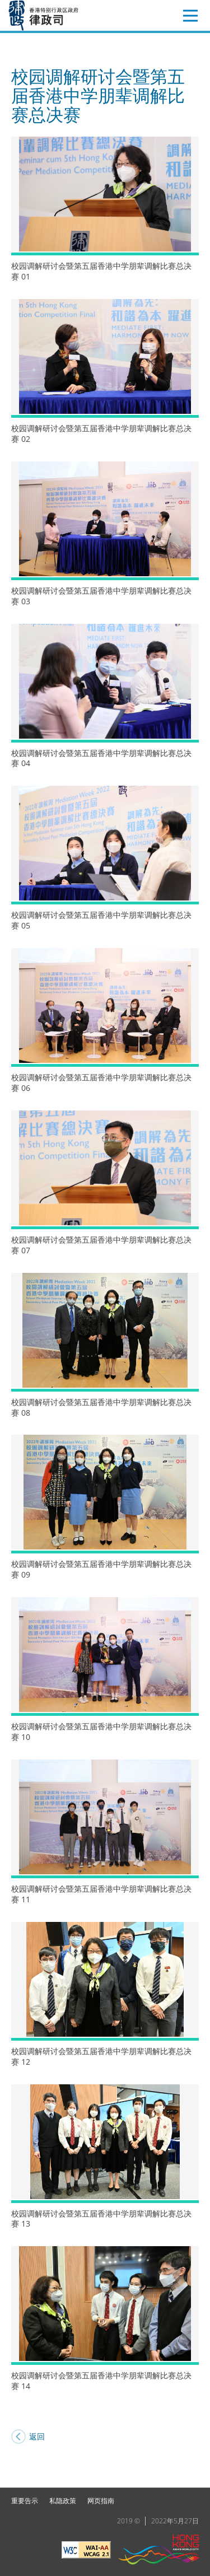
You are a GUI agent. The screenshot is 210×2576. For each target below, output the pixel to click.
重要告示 (24, 2500)
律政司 (59, 15)
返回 (37, 2436)
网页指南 (100, 2500)
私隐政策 (62, 2500)
